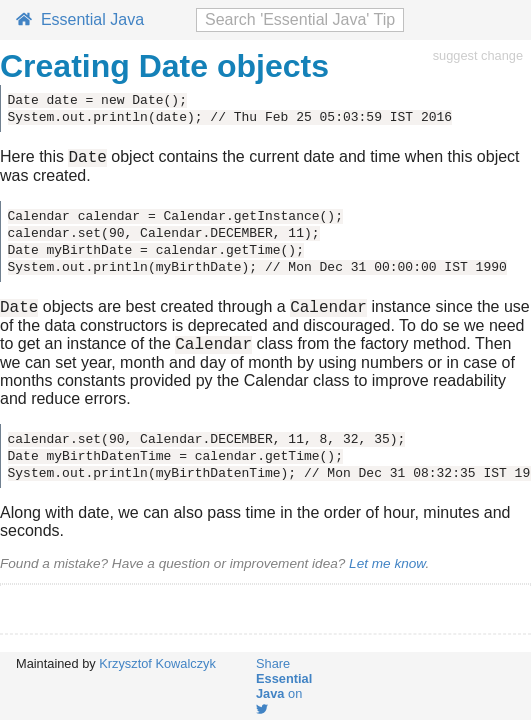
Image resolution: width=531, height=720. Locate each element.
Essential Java (80, 19)
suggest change (478, 55)
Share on (284, 685)
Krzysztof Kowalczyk (157, 663)
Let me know (387, 572)
